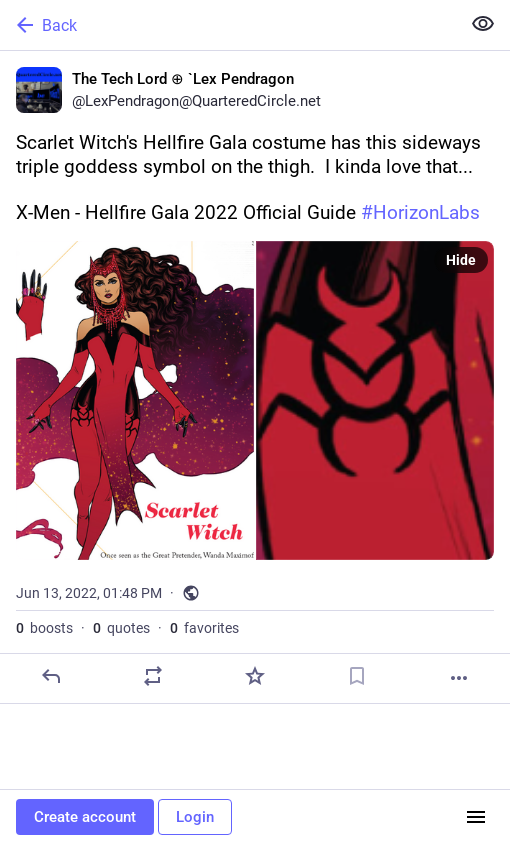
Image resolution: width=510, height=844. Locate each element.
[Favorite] (255, 676)
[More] (459, 678)
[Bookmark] (357, 676)
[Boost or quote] (153, 676)
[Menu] (476, 817)
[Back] (228, 25)
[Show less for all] (483, 24)
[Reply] (51, 676)
